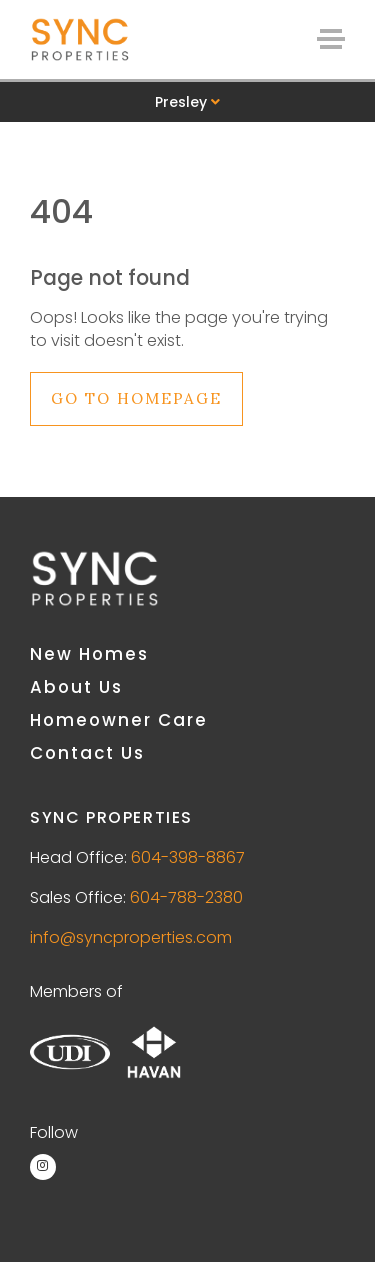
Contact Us (87, 753)
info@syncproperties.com (131, 937)
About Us (76, 687)
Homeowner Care (119, 720)
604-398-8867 (188, 857)
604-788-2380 (186, 897)
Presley (187, 102)
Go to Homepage (136, 398)
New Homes (89, 654)
